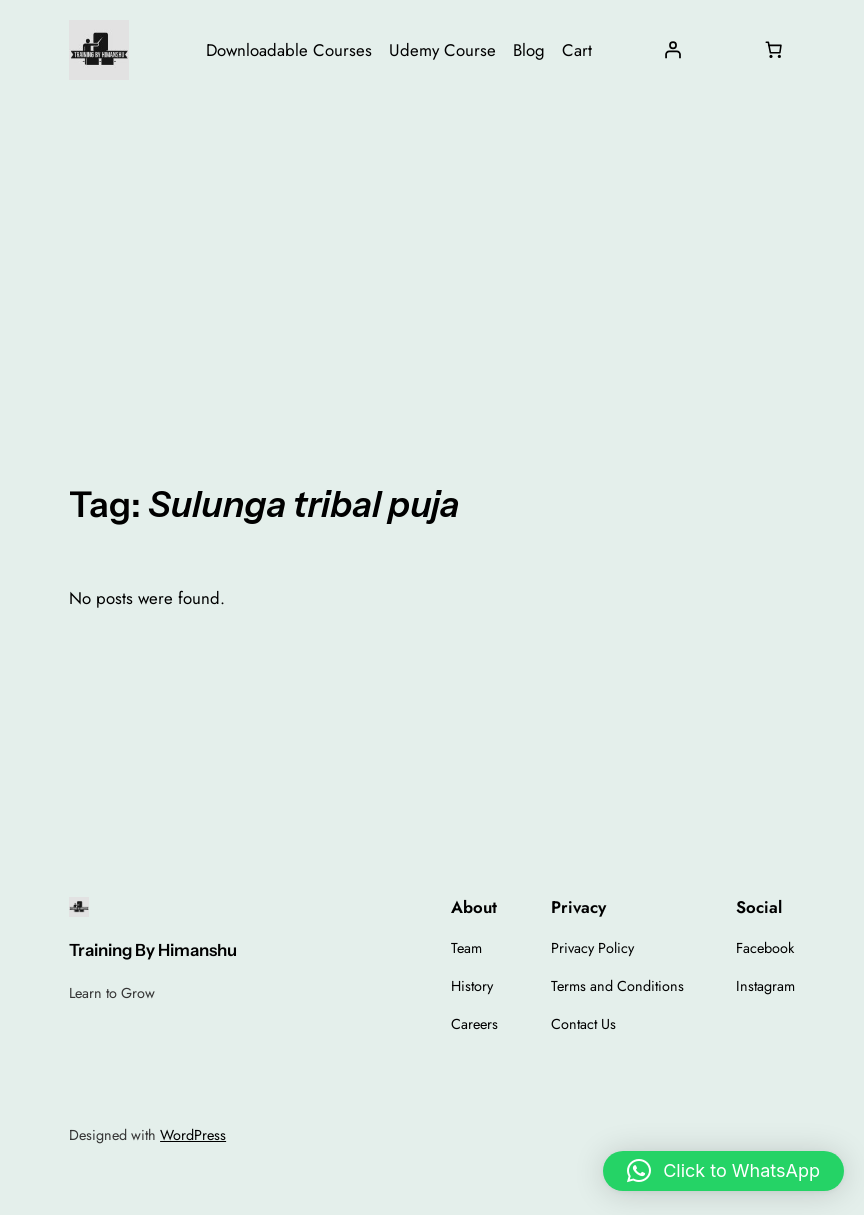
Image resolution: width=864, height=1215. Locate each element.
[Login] (673, 50)
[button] (723, 1171)
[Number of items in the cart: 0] (774, 50)
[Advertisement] (432, 259)
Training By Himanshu (153, 950)
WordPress (193, 1135)
